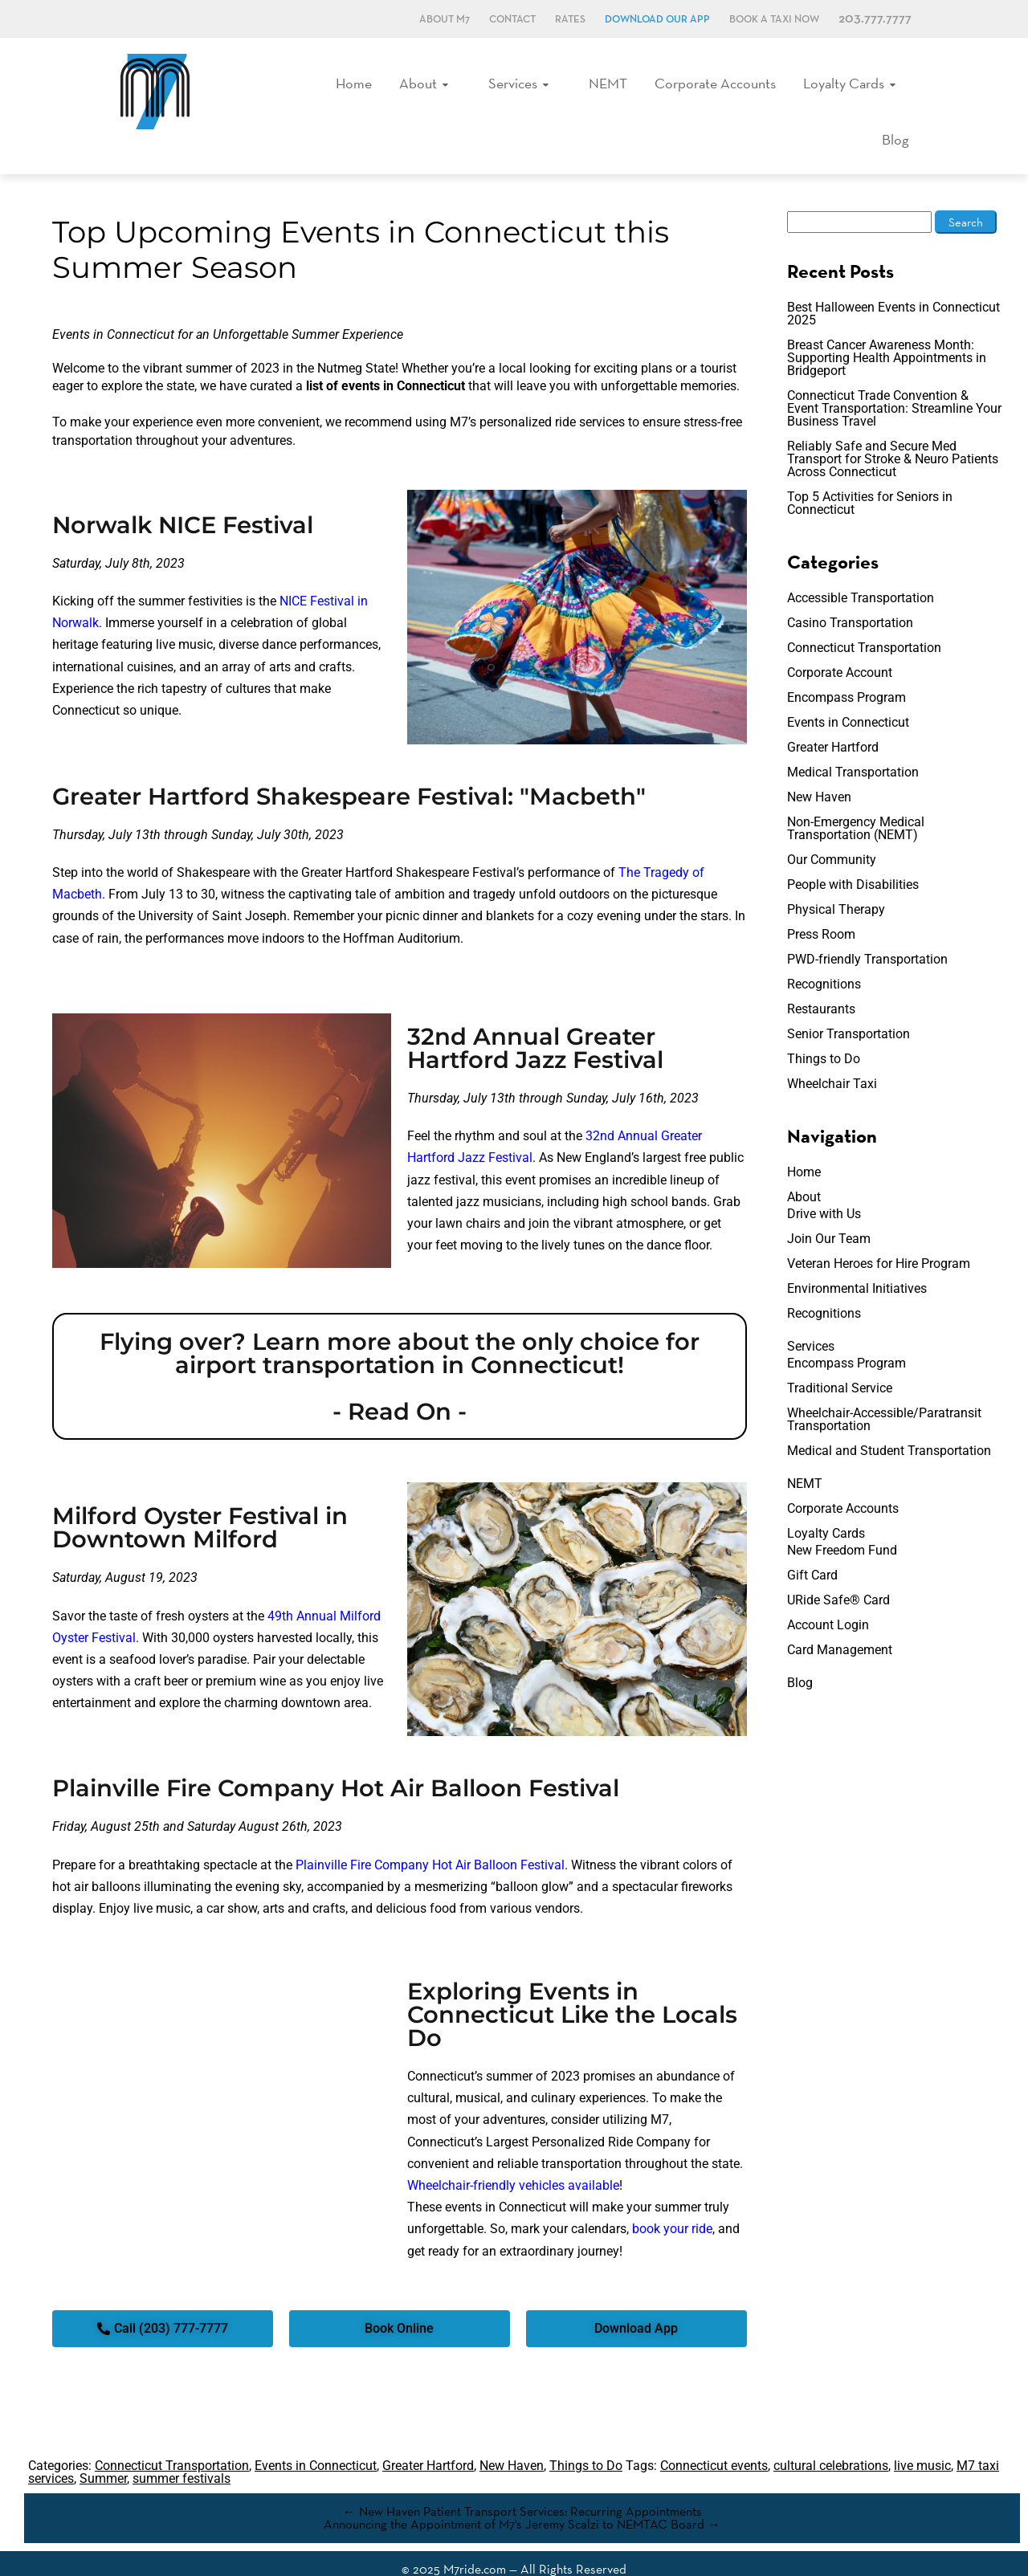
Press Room (821, 904)
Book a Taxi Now (774, 19)
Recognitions (824, 954)
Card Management (839, 1620)
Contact (512, 19)
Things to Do (823, 1029)
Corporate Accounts (678, 88)
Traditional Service (839, 1358)
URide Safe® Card (838, 1570)
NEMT (575, 88)
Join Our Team (829, 1209)
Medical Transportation (853, 742)
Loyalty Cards (803, 88)
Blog (899, 88)
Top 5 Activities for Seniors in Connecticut (870, 473)
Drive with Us (824, 1184)
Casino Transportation (850, 593)
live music (922, 2436)
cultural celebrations (830, 2436)
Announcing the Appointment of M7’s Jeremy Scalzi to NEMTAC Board (522, 2494)
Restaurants (821, 979)
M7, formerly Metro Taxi (155, 91)
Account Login (828, 1595)
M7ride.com (474, 2539)
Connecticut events (714, 2436)
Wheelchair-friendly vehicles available (513, 2155)
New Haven (819, 767)
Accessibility (562, 2559)
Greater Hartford (833, 717)
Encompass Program (846, 667)
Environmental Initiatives (857, 1258)
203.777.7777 (875, 19)
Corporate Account (839, 642)
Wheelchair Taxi (832, 1054)
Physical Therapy (836, 879)
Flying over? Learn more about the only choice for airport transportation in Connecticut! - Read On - (400, 1347)
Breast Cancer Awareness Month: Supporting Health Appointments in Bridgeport (886, 328)
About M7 (444, 19)
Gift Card (812, 1545)
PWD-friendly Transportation (867, 929)
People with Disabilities (853, 854)
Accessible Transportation (860, 568)
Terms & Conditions (481, 2559)
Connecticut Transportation (864, 618)
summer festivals (181, 2448)
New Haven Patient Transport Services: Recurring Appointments (522, 2481)
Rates (570, 19)
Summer (103, 2448)
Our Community (831, 830)
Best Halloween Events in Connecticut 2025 (893, 284)
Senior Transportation (848, 1004)
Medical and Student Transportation (889, 1421)
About (402, 88)
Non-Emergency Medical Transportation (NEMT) (855, 799)
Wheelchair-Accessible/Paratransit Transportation (884, 1390)
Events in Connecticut (848, 692)
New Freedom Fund (842, 1520)
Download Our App (657, 19)
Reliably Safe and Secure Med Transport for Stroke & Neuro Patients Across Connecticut (892, 429)
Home (340, 88)
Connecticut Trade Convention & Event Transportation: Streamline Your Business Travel (894, 378)
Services (488, 88)
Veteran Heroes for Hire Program (878, 1233)
